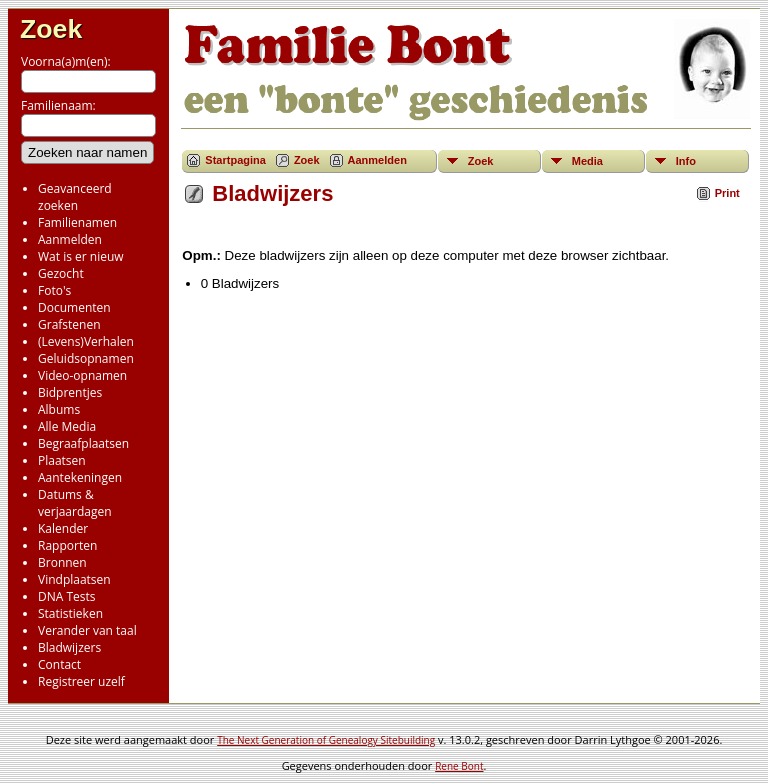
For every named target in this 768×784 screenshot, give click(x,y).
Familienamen (77, 222)
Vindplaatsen (74, 579)
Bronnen (62, 562)
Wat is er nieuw (81, 256)
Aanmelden (70, 239)
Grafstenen (69, 324)
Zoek (51, 29)
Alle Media (67, 426)
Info (686, 161)
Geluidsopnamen (86, 358)
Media (587, 161)
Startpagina (235, 160)
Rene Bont (459, 766)
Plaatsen (62, 460)
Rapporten (67, 545)
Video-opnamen (82, 375)
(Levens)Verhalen (86, 341)
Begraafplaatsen (83, 443)
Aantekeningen (80, 477)
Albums (59, 409)
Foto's (54, 290)
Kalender (63, 528)
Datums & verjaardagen (75, 503)
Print (727, 193)
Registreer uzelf (81, 681)
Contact (59, 664)
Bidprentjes (70, 392)
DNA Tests (67, 596)
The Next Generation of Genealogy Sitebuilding (326, 740)
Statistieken (70, 613)
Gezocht (61, 273)
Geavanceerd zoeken (75, 197)
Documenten (74, 307)
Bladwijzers (69, 647)
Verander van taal (87, 630)
